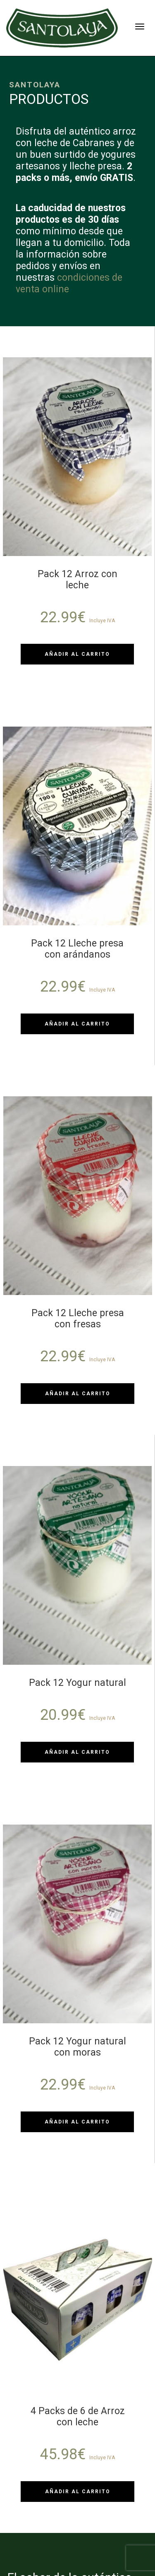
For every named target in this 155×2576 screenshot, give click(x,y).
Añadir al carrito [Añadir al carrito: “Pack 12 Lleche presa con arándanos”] (77, 1024)
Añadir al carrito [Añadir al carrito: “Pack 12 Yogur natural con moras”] (77, 2122)
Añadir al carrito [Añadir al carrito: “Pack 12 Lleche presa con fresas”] (77, 1393)
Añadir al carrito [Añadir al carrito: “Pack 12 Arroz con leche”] (77, 654)
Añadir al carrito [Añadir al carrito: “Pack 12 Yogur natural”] (77, 1752)
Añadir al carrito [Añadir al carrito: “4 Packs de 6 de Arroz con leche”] (77, 2491)
